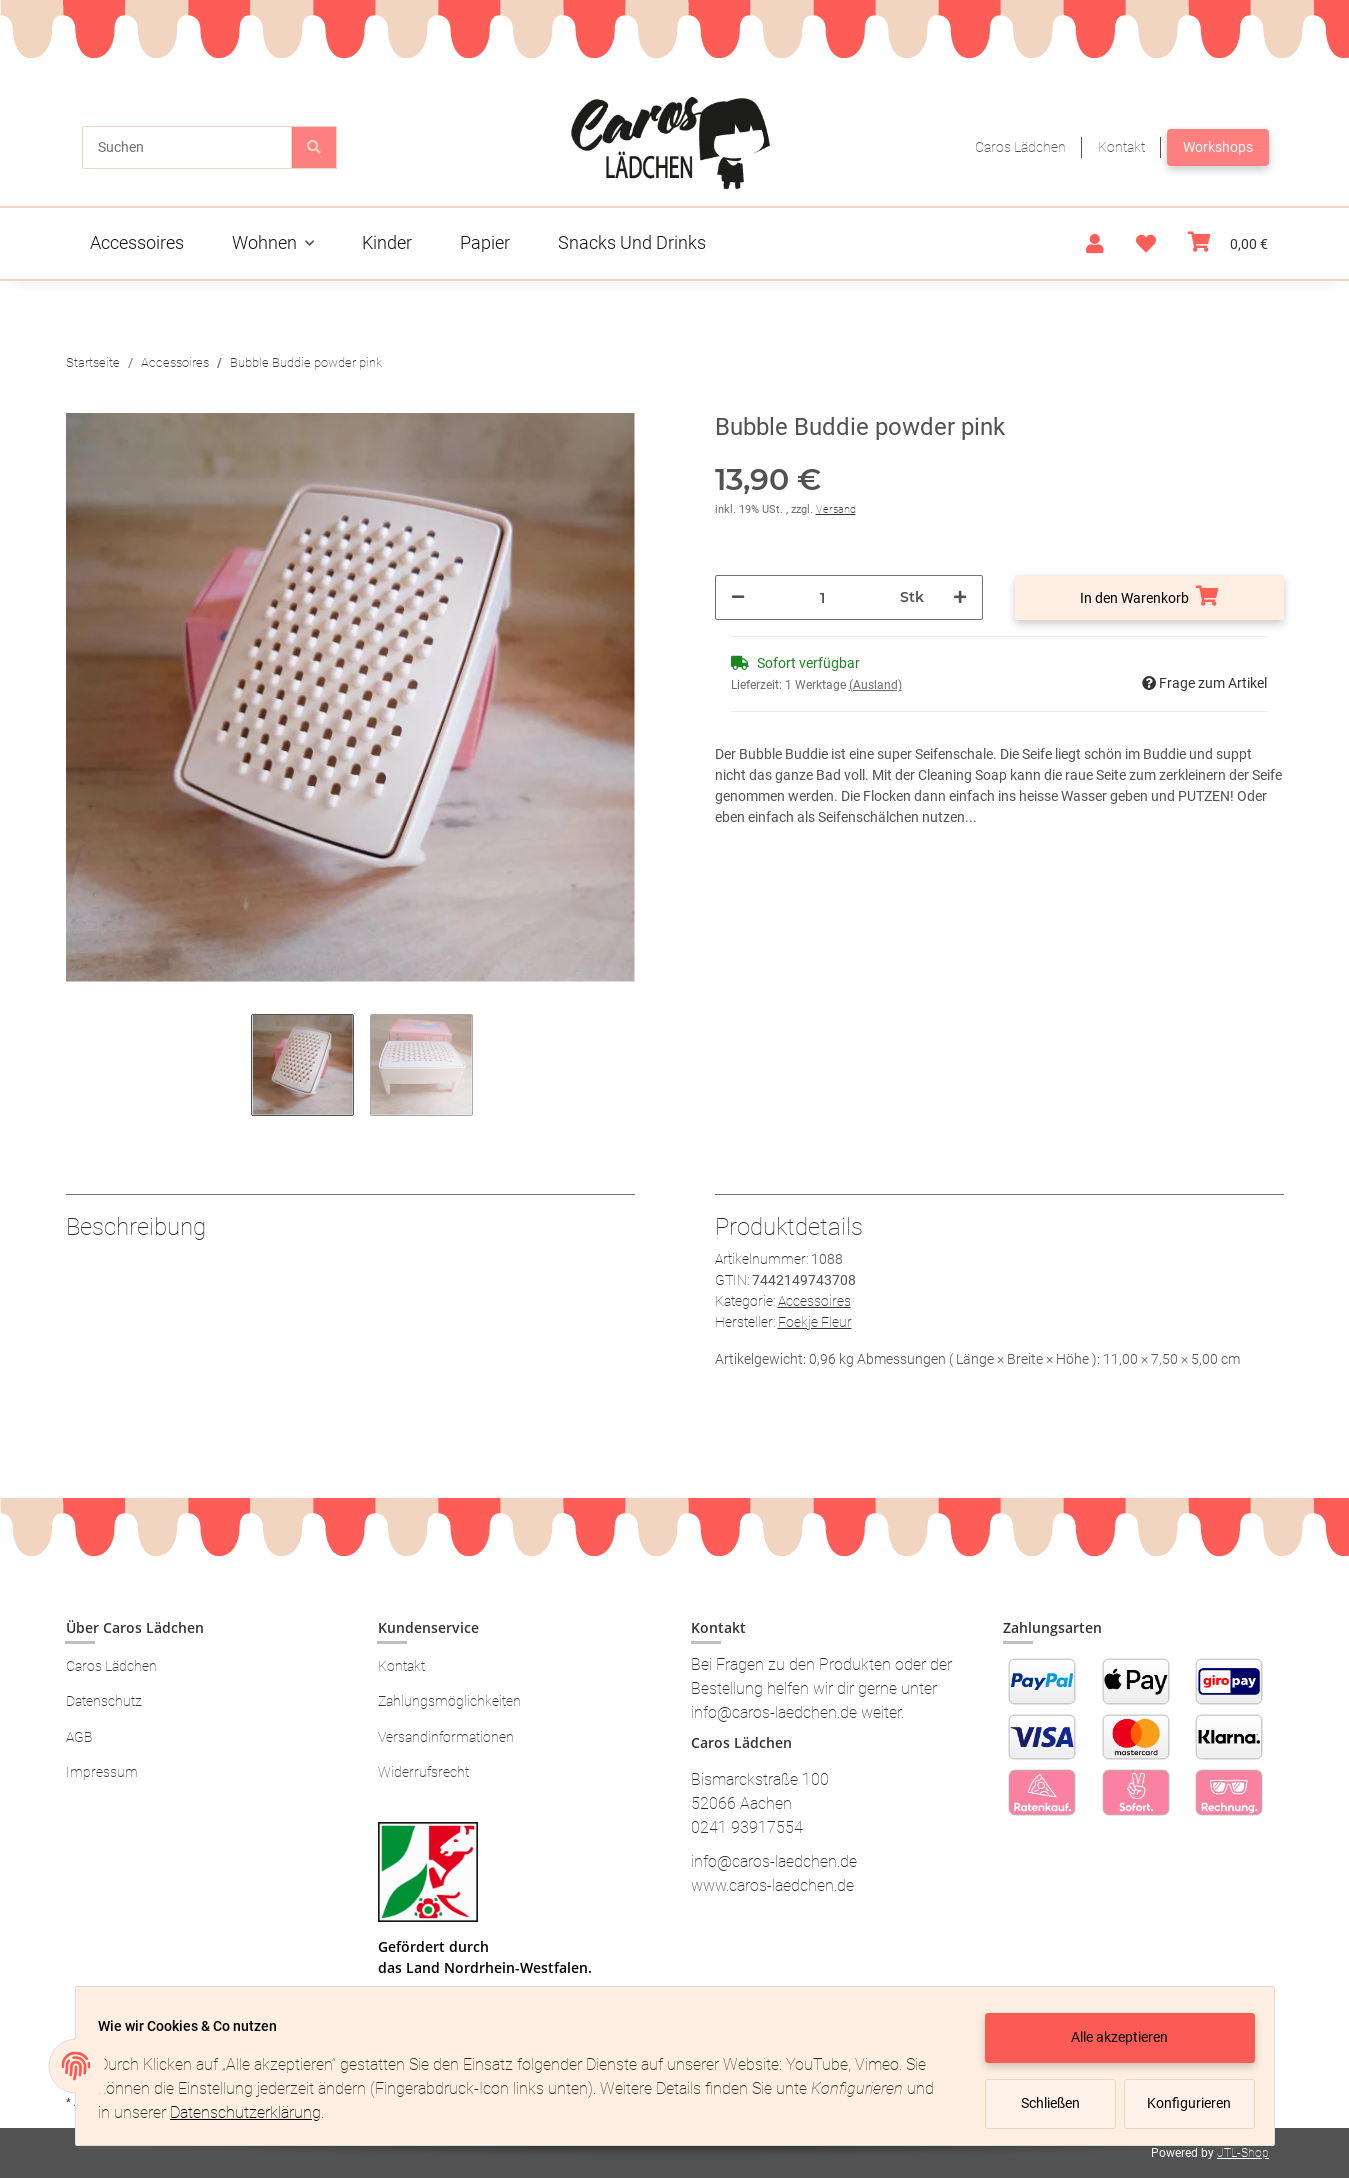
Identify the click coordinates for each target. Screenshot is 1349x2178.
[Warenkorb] (1228, 243)
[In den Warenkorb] (1149, 597)
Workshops (1218, 147)
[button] (1095, 244)
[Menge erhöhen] (960, 597)
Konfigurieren (1182, 2103)
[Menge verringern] (738, 597)
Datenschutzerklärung (286, 2112)
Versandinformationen (446, 1737)
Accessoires (814, 1301)
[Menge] (823, 597)
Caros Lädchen (1020, 147)
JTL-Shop (1243, 2153)
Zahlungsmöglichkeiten (449, 1701)
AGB (79, 1737)
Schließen (1041, 2103)
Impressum (102, 1772)
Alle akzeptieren (1110, 2037)
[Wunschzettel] (1146, 244)
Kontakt (1121, 147)
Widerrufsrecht (423, 1772)
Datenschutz (104, 1701)
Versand (836, 509)
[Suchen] (187, 147)
